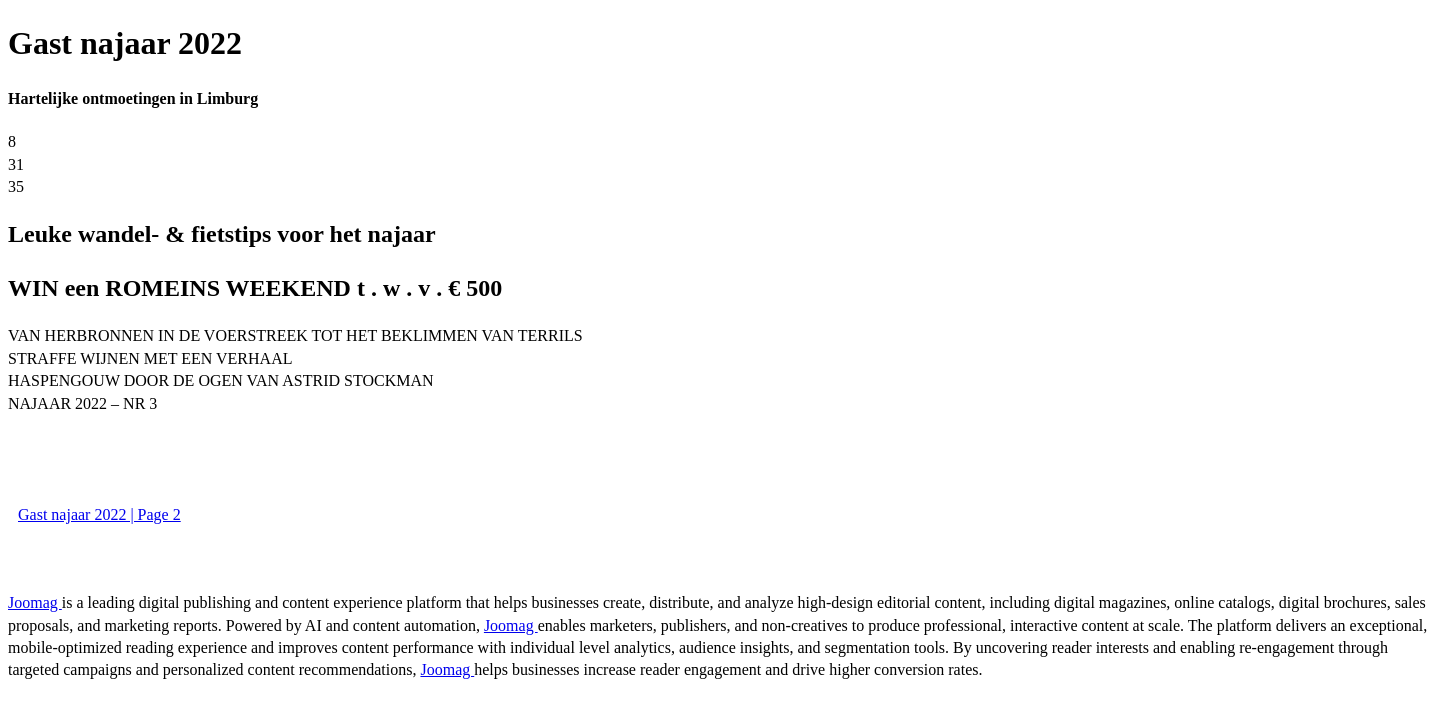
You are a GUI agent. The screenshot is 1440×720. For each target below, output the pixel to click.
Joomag (35, 602)
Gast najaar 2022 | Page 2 (99, 514)
